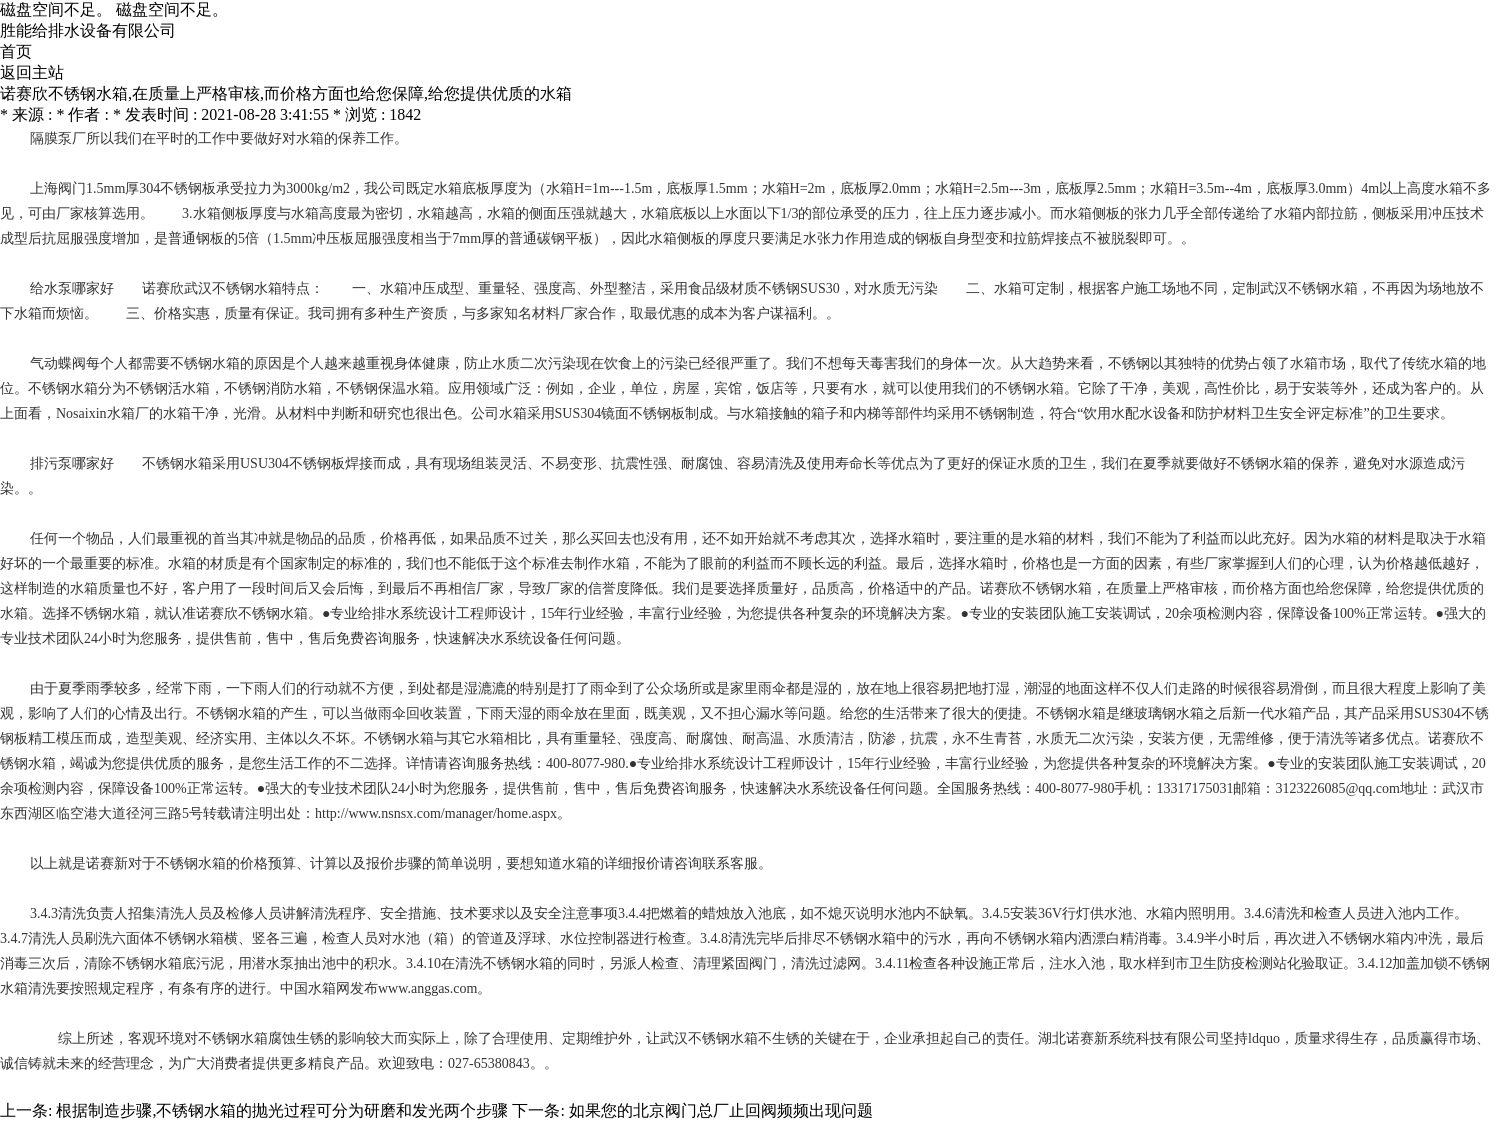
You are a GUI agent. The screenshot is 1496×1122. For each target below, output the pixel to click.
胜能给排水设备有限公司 (88, 30)
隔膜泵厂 (58, 138)
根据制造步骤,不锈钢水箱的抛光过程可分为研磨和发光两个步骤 (282, 1110)
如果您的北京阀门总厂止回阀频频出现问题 (721, 1110)
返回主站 (32, 72)
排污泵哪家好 (72, 463)
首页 (16, 51)
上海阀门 (58, 188)
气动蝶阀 (58, 363)
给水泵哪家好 (72, 288)
